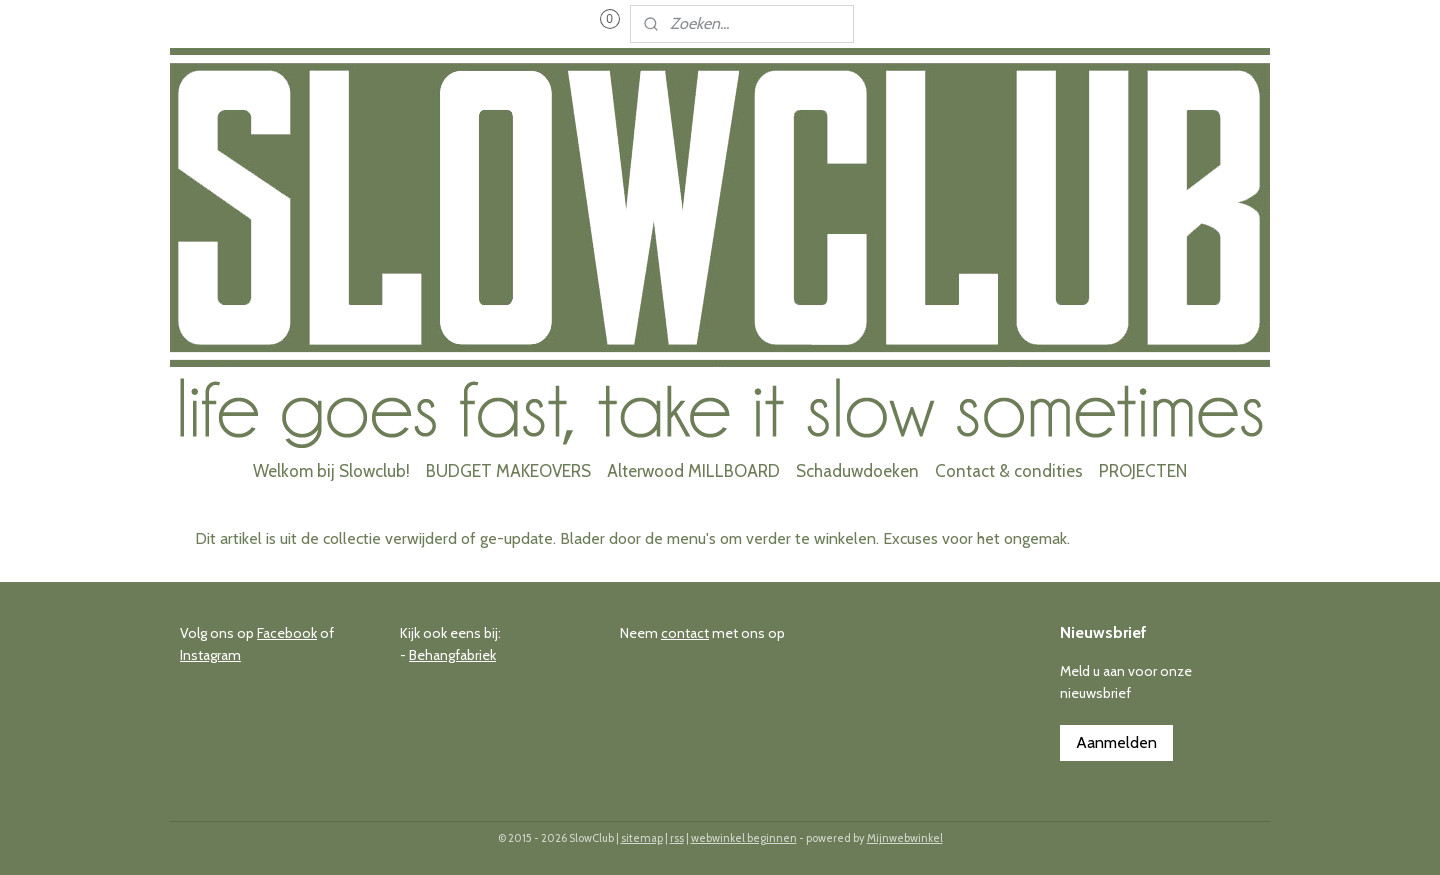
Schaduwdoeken (857, 471)
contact (685, 633)
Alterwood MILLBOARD (693, 471)
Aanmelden (1116, 742)
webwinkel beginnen (744, 838)
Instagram (210, 655)
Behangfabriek (452, 655)
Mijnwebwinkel (905, 838)
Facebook (287, 633)
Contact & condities (1009, 471)
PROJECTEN (1143, 471)
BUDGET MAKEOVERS (508, 471)
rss (677, 838)
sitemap (642, 838)
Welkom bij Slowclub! (331, 471)
